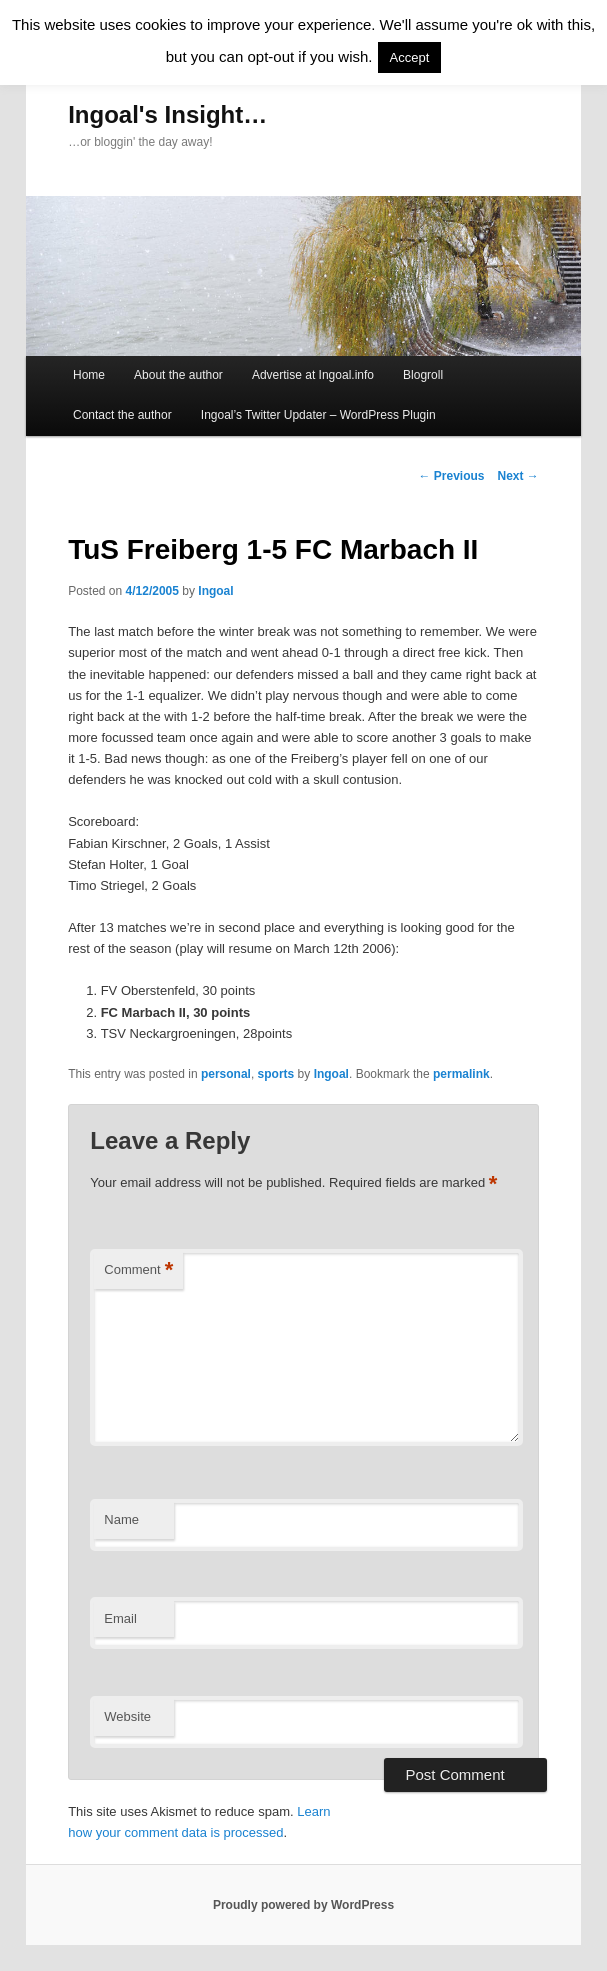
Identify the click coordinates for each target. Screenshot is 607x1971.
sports (276, 1074)
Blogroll (423, 375)
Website (127, 1716)
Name (121, 1519)
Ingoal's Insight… (167, 114)
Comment (138, 1270)
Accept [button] (410, 57)
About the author (178, 375)
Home (89, 375)
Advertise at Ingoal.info (313, 375)
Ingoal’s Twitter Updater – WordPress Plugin (318, 415)
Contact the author (122, 415)
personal (226, 1074)
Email (120, 1618)
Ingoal (215, 591)
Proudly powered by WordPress (303, 1905)
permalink (461, 1074)
